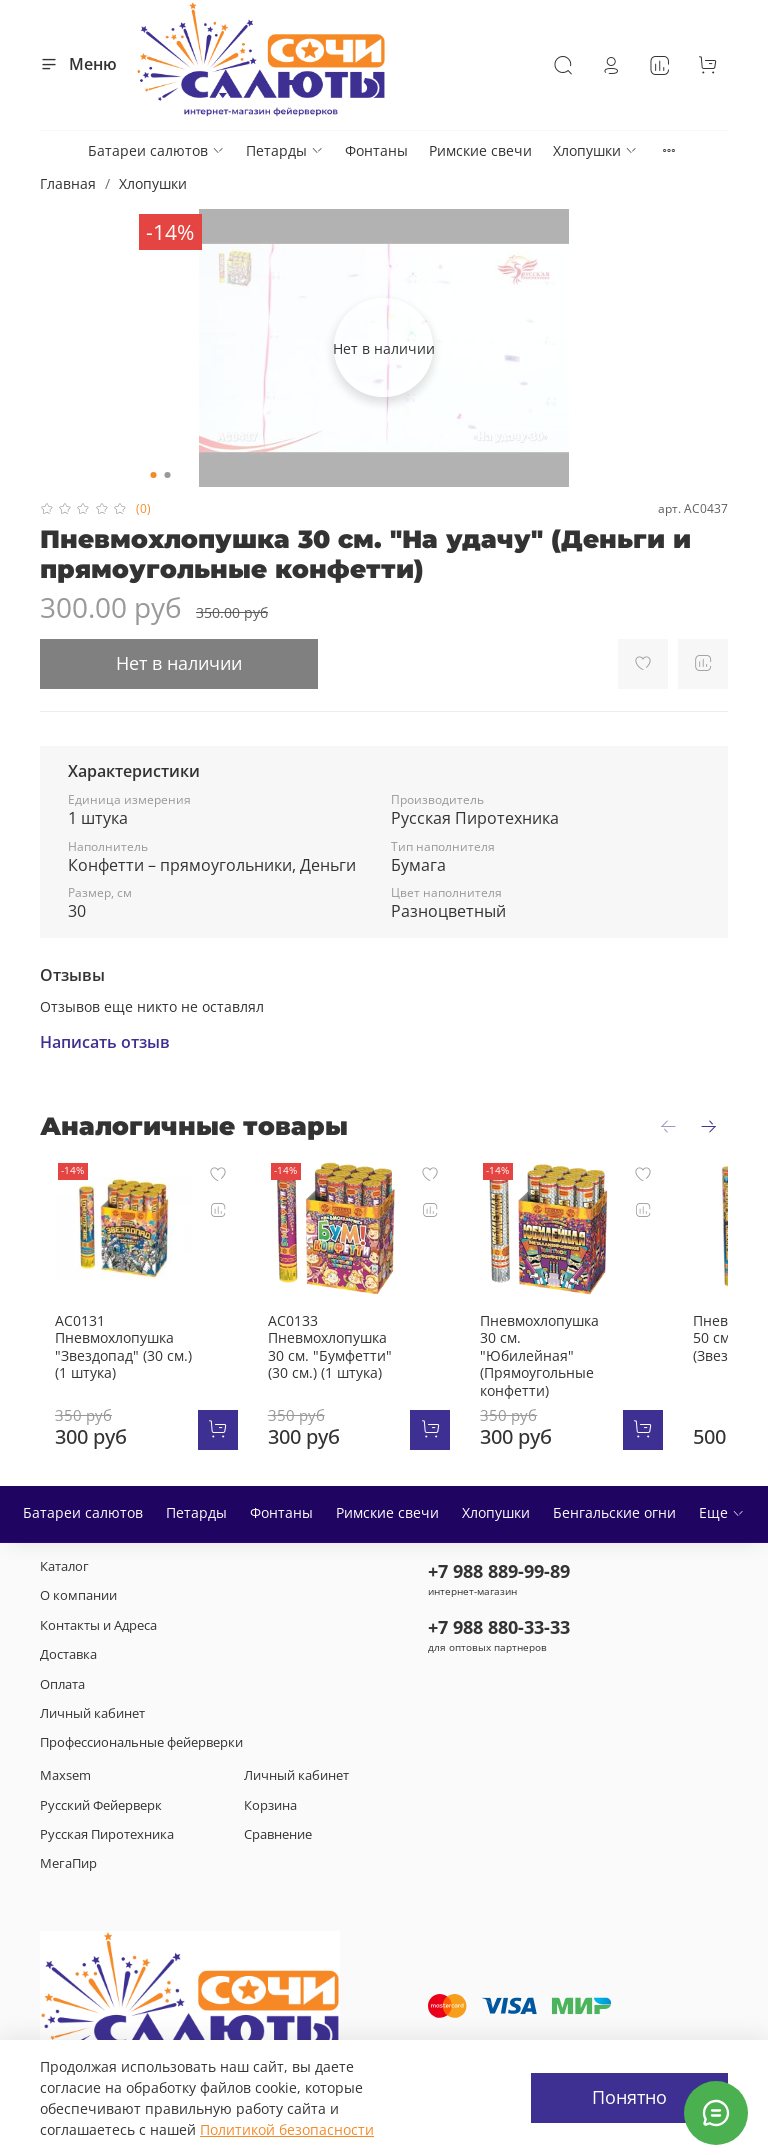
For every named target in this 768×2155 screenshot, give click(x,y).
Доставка (68, 1641)
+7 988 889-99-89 (499, 1558)
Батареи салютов (156, 150)
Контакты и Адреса (98, 1611)
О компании (78, 1582)
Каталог (64, 1553)
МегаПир (68, 1850)
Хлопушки (595, 150)
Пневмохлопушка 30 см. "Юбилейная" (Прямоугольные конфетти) (538, 1342)
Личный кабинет (92, 1700)
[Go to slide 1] (154, 475)
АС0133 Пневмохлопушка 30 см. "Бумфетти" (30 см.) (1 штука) (341, 1334)
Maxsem (65, 1762)
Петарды (285, 150)
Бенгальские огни (614, 1499)
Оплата (62, 1670)
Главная (68, 183)
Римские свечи (480, 150)
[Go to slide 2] (168, 475)
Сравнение (278, 1821)
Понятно (629, 2097)
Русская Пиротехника (107, 1821)
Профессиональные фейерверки (141, 1729)
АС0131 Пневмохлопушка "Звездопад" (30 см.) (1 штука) (139, 1334)
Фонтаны (376, 150)
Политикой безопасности (287, 2129)
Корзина (270, 1791)
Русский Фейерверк (101, 1791)
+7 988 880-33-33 (499, 1614)
